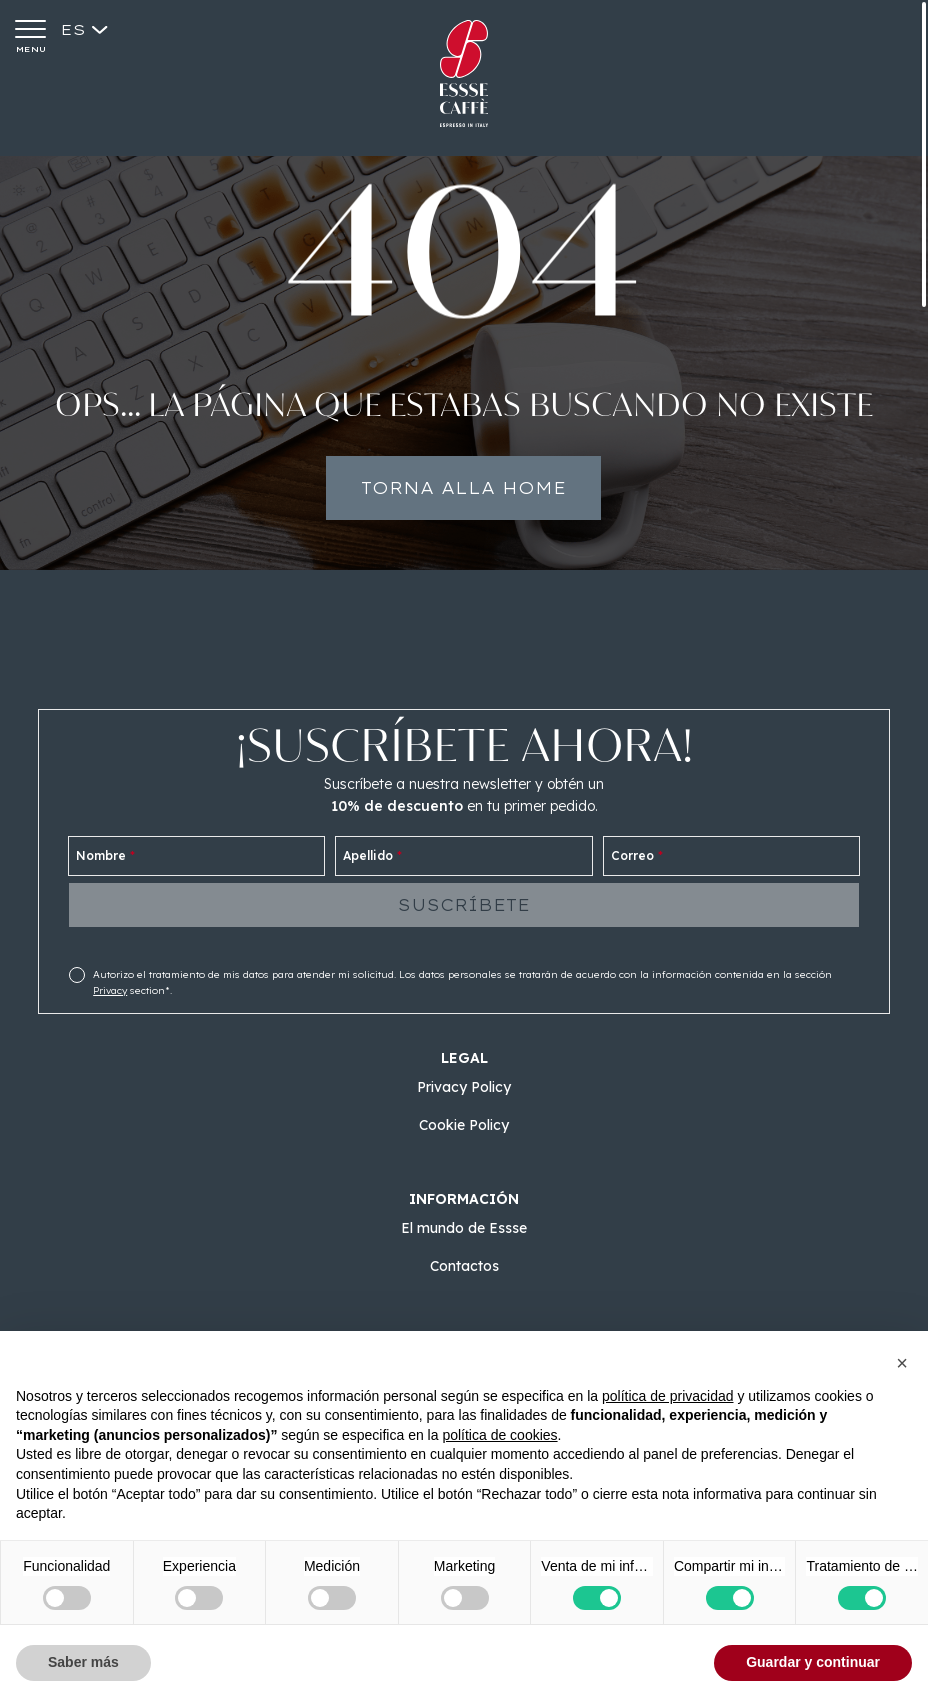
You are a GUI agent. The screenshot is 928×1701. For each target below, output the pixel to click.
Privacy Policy (464, 1087)
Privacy (110, 990)
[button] (902, 1363)
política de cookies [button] (499, 1435)
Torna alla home (464, 493)
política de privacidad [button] (668, 1396)
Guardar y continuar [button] (813, 1662)
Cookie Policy (464, 1125)
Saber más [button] (83, 1662)
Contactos (464, 1266)
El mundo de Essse (464, 1228)
